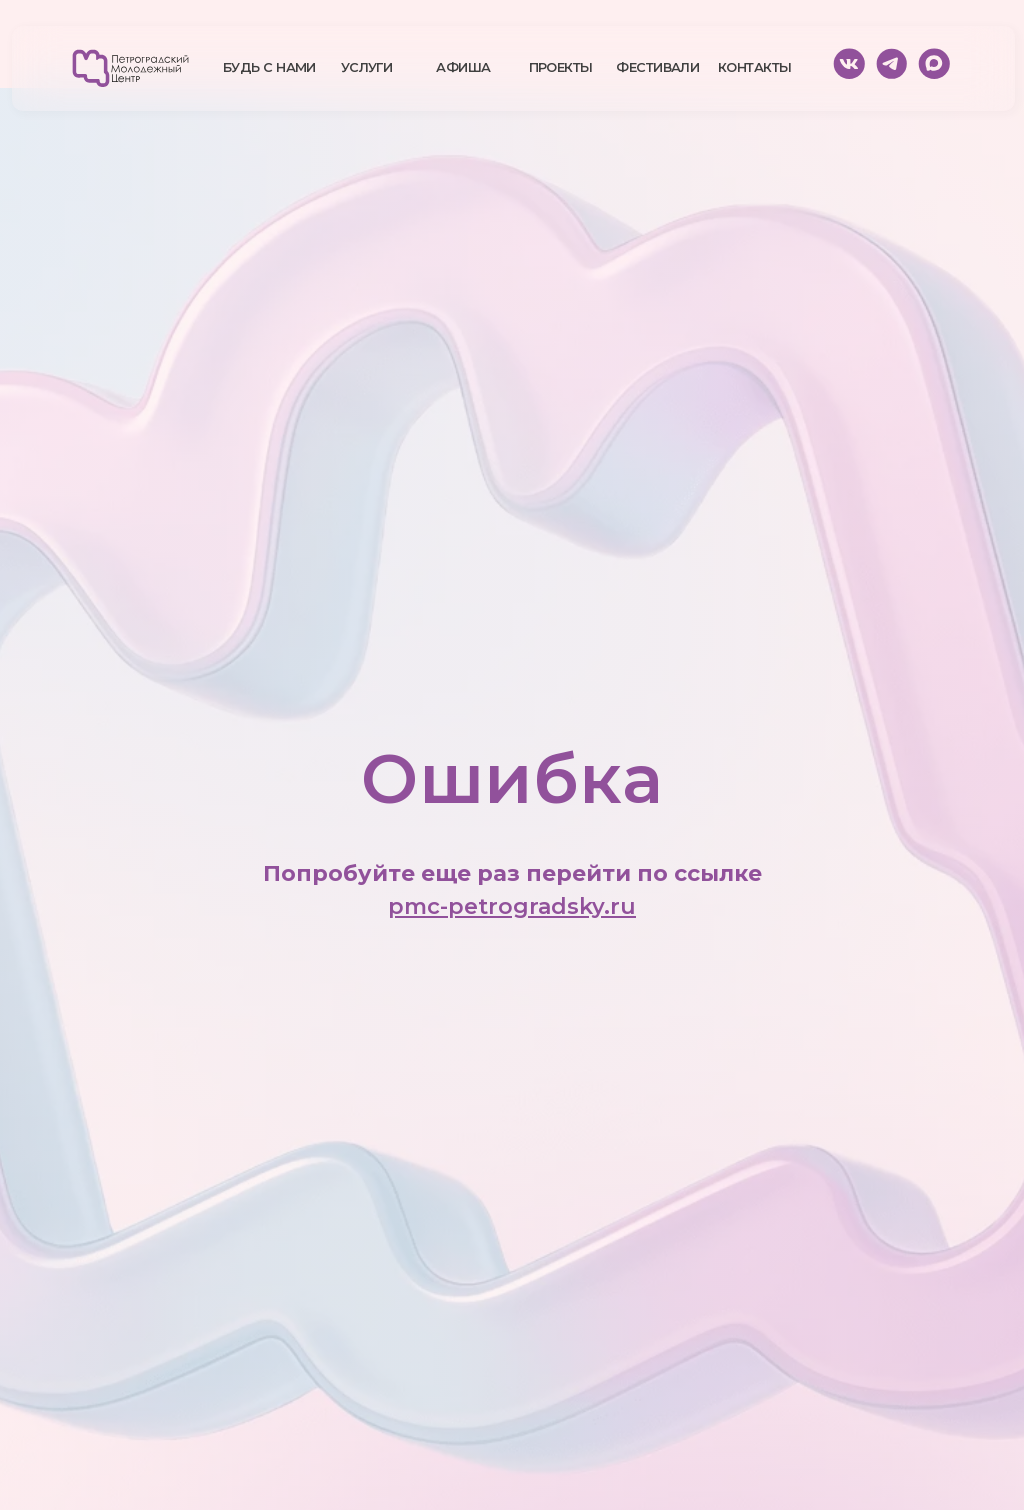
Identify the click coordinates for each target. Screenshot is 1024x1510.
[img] (131, 68)
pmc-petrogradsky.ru (512, 906)
